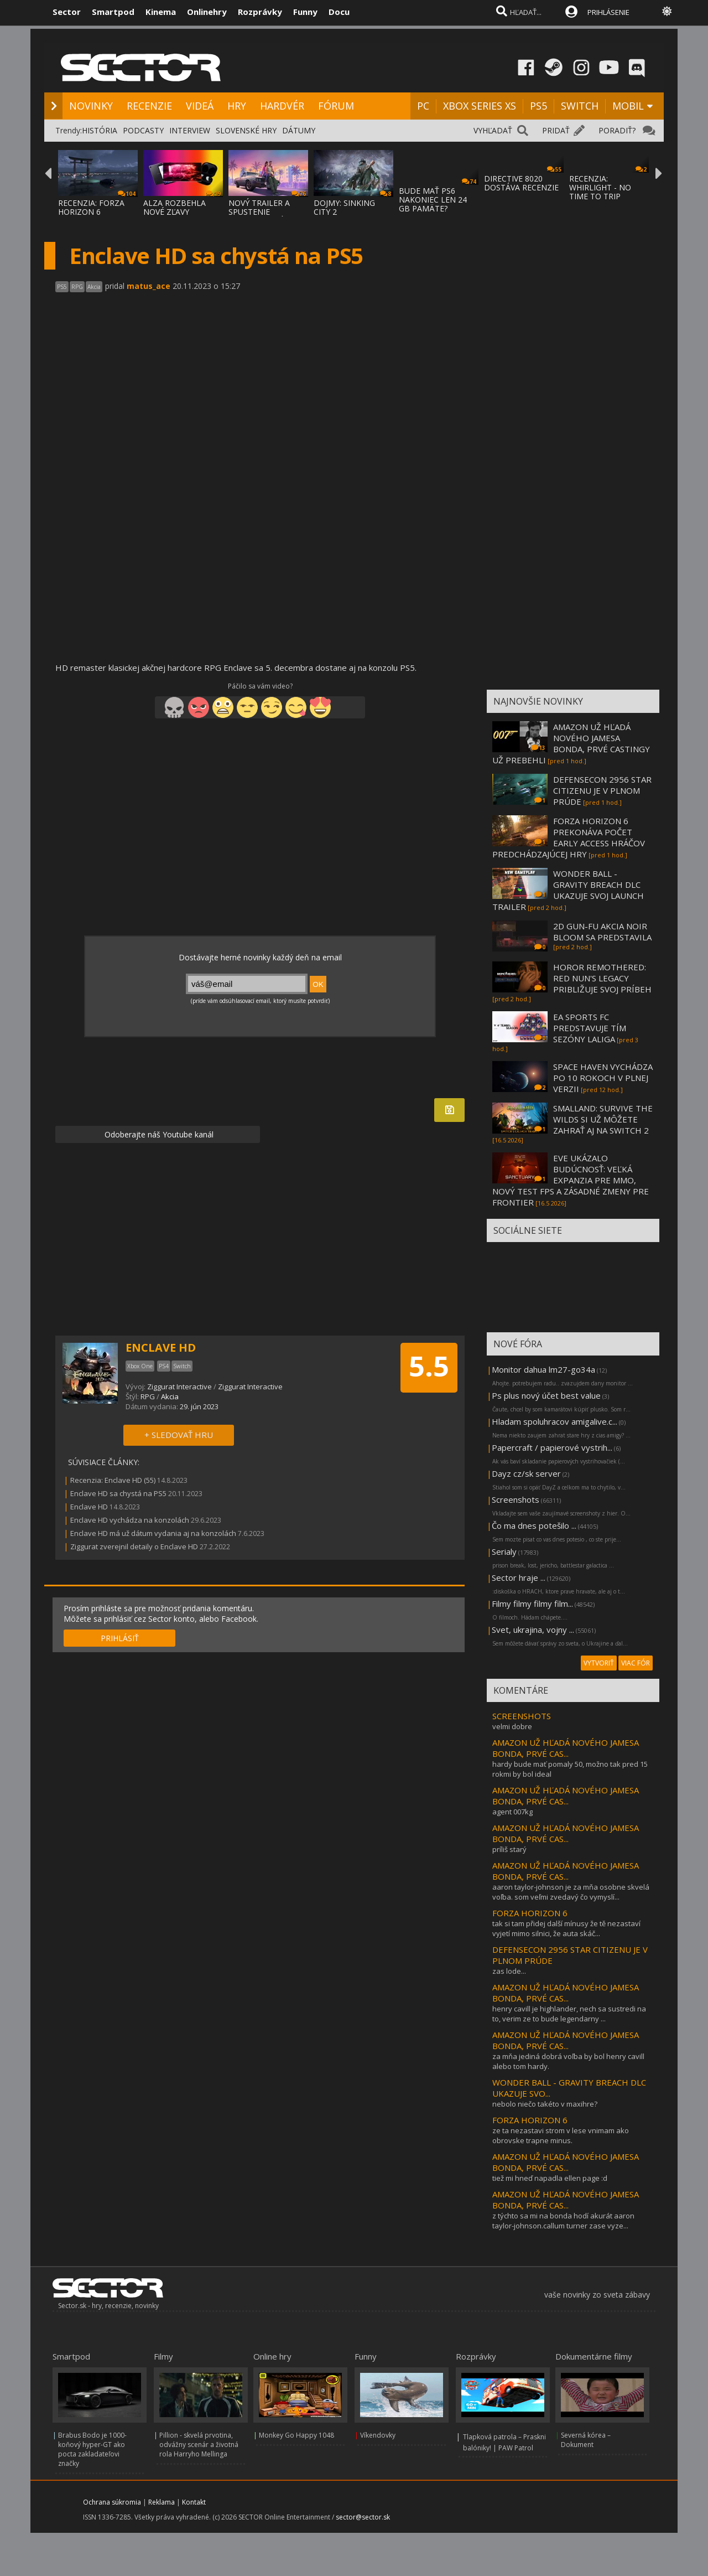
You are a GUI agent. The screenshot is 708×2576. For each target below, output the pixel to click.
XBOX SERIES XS (479, 105)
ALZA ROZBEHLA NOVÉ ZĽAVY (174, 207)
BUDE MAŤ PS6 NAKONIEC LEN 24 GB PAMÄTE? (433, 199)
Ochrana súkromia (112, 2502)
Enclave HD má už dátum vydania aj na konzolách (153, 1533)
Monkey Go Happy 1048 (296, 2435)
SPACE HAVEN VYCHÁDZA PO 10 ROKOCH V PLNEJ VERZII (603, 1077)
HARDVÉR (282, 105)
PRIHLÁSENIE (608, 12)
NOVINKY (91, 105)
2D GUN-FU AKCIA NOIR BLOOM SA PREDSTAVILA (602, 931)
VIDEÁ (200, 105)
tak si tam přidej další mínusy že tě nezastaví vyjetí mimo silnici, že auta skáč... (566, 1928)
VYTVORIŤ (599, 1663)
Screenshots (515, 1499)
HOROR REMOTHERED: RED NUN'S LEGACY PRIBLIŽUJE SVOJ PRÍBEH (602, 978)
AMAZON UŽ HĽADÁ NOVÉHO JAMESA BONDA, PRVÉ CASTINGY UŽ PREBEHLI (571, 743)
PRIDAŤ (556, 130)
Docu (339, 11)
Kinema (160, 11)
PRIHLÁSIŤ (120, 1638)
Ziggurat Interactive (180, 1387)
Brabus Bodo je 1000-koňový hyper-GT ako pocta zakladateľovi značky (92, 2449)
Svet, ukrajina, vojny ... (533, 1629)
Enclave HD (89, 1507)
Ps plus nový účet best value (546, 1395)
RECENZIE (149, 105)
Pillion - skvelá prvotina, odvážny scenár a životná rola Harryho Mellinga (198, 2444)
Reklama (161, 2502)
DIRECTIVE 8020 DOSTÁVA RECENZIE (521, 183)
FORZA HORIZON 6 (530, 1912)
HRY (236, 105)
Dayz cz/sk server (526, 1473)
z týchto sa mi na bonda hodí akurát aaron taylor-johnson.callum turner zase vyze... (563, 2221)
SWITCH (579, 105)
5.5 (429, 1366)
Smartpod (113, 11)
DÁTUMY (298, 130)
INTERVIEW (189, 130)
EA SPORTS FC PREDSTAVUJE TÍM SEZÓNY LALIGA (589, 1027)
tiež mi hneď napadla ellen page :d (549, 2178)
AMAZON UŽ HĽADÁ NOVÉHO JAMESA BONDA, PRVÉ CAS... (565, 1748)
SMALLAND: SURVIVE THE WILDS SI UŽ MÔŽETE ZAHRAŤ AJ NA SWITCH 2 (603, 1119)
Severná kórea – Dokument (586, 2439)
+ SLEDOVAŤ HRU (178, 1434)
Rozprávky (260, 11)
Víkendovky (377, 2435)
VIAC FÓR (635, 1663)
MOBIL (628, 105)
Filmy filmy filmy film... (532, 1603)
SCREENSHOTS (521, 1715)
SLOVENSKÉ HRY (246, 130)
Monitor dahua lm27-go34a (543, 1369)
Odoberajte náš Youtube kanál (158, 1134)
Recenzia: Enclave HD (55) (112, 1480)
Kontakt (194, 2502)
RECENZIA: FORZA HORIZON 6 (91, 207)
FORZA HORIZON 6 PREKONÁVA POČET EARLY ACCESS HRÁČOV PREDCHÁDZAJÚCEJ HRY (568, 837)
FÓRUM (336, 105)
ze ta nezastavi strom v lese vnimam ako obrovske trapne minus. (560, 2135)
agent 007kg (512, 1812)
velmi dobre (512, 1726)
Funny (305, 11)
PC (423, 105)
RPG (147, 1396)
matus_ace (148, 286)
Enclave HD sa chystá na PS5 (118, 1493)
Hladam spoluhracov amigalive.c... (554, 1421)
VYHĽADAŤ (492, 130)
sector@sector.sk (363, 2517)
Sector (67, 11)
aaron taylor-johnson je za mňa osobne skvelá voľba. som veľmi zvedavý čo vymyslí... (570, 1892)
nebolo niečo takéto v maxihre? (544, 2104)
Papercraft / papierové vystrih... (552, 1447)
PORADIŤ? (617, 130)
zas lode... (509, 1971)
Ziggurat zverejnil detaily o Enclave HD (134, 1546)
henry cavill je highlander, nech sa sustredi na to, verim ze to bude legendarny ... (569, 2014)
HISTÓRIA (99, 130)
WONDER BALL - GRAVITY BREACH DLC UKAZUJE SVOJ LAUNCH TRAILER (568, 890)
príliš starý (509, 1849)
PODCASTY (143, 130)
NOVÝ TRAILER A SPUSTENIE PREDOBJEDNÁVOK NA (264, 216)
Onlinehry (207, 11)
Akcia (170, 1396)
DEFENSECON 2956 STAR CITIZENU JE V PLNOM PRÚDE (602, 790)
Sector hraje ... (518, 1577)
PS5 (538, 105)
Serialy (504, 1551)
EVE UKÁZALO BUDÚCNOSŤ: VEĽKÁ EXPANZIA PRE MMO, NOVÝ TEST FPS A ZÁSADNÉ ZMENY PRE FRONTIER (570, 1180)
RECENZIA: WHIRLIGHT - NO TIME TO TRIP (600, 187)
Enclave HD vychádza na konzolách (129, 1520)
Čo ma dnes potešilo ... (534, 1525)
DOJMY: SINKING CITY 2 (344, 207)
